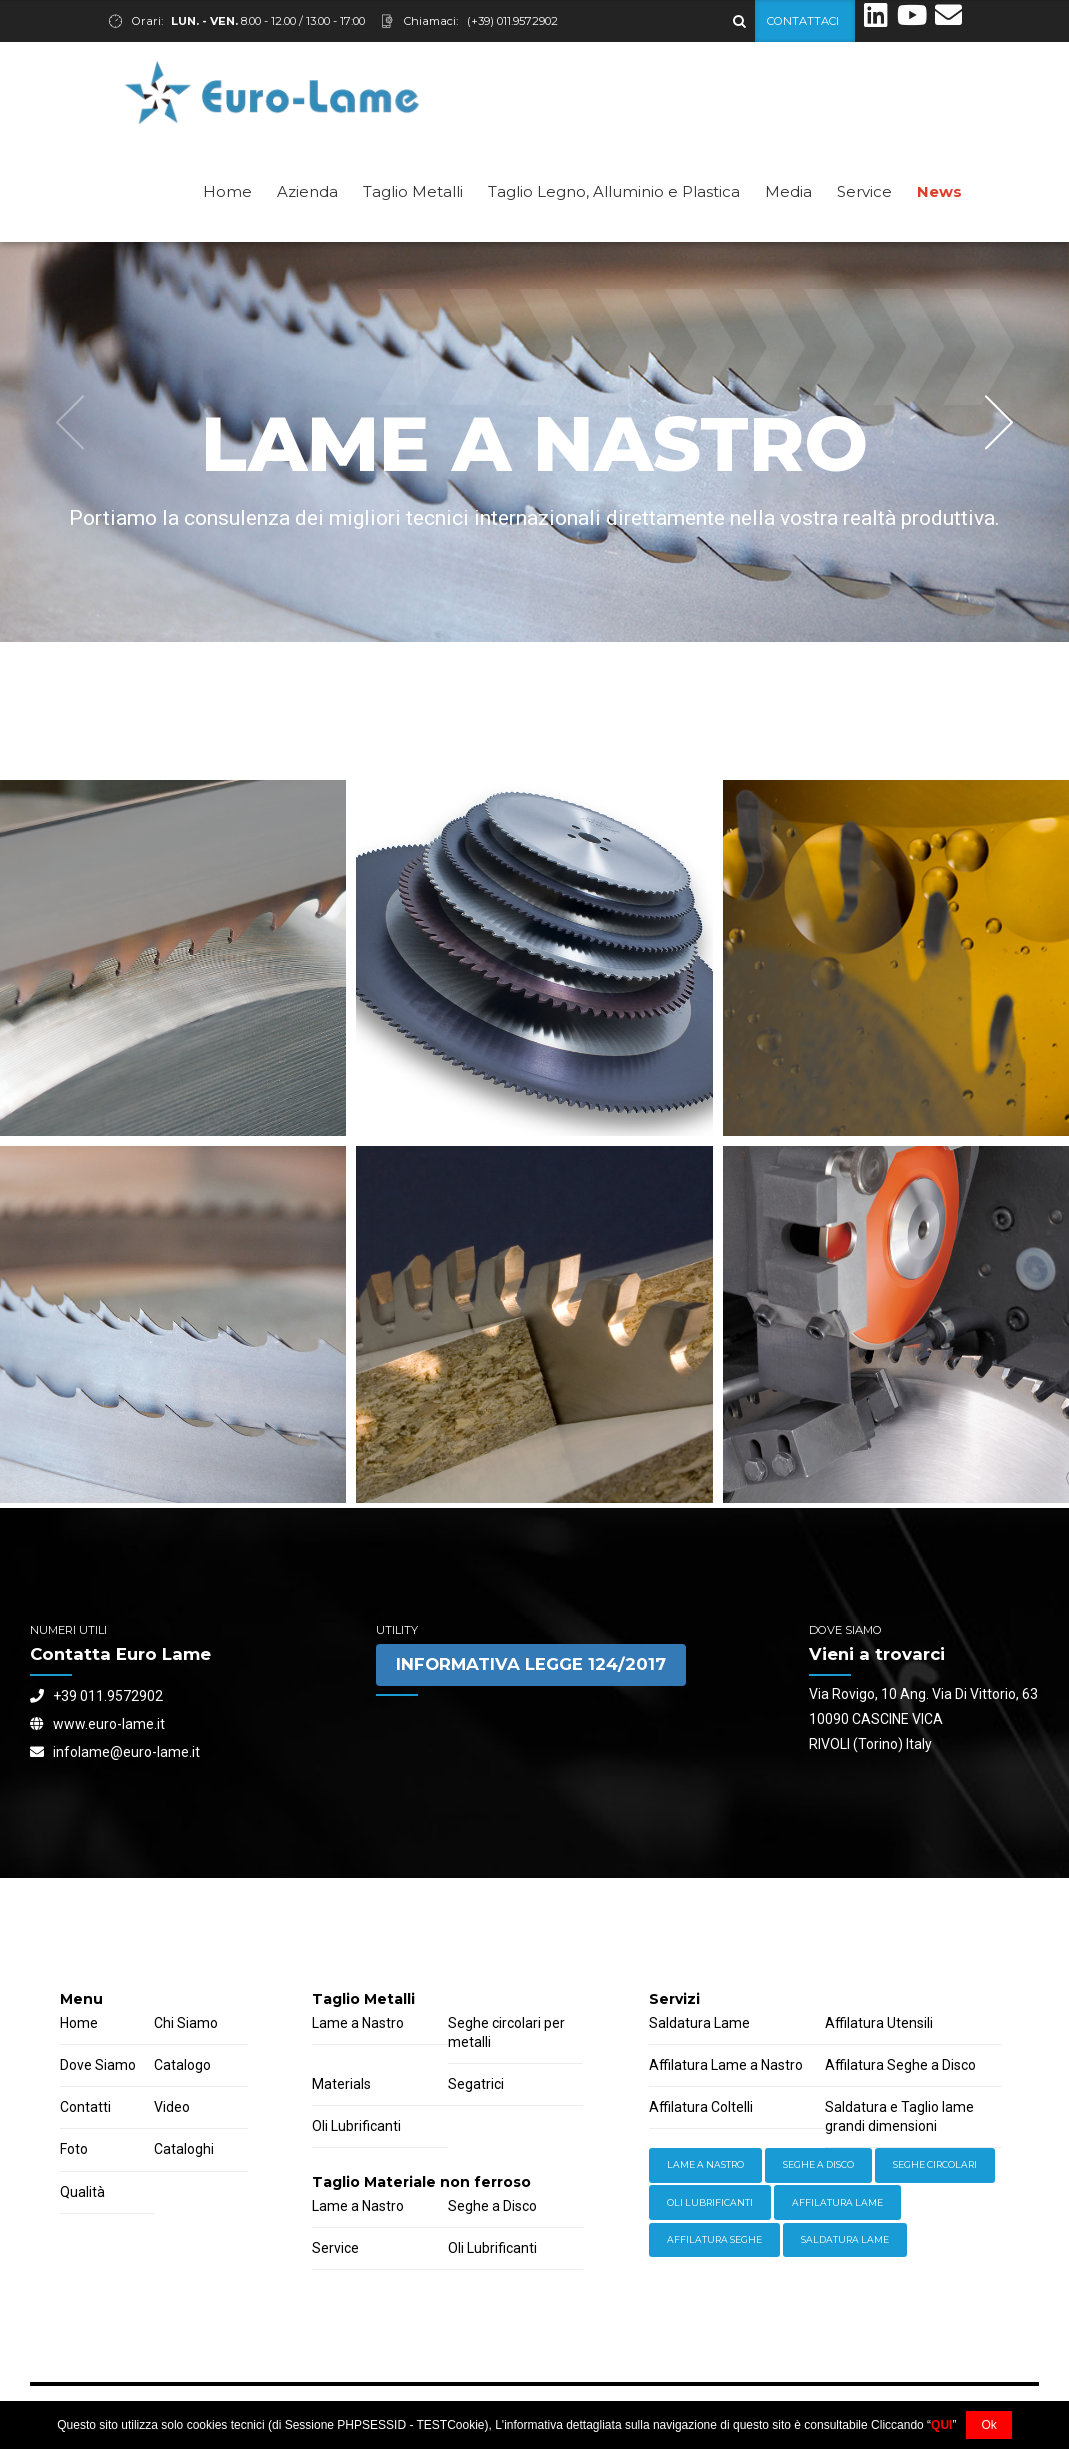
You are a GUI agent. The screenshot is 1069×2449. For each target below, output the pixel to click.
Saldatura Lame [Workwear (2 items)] (845, 2239)
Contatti (85, 2107)
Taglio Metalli (413, 191)
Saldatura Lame (699, 2023)
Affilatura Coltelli (701, 2107)
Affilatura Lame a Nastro (726, 2065)
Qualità (82, 2192)
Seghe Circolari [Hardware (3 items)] (935, 2164)
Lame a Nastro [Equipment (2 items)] (705, 2164)
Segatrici (476, 2084)
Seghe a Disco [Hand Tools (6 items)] (818, 2164)
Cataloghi (184, 2149)
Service (864, 191)
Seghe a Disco (492, 2206)
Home (227, 191)
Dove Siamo (98, 2065)
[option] (534, 442)
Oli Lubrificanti (356, 2126)
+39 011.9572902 (96, 1696)
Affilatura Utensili (879, 2023)
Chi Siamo (186, 2023)
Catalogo (182, 2065)
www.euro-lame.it (97, 1724)
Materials (341, 2084)
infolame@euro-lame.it (115, 1752)
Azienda (307, 191)
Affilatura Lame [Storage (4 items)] (837, 2202)
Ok (988, 2425)
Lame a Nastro (358, 2023)
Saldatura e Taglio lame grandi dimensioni (899, 2116)
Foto (74, 2149)
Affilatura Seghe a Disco (900, 2065)
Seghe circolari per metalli (506, 2032)
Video (172, 2107)
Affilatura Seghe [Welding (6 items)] (714, 2239)
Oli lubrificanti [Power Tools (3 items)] (710, 2202)
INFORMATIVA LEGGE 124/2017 (531, 1664)
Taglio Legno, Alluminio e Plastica (614, 191)
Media (788, 191)
